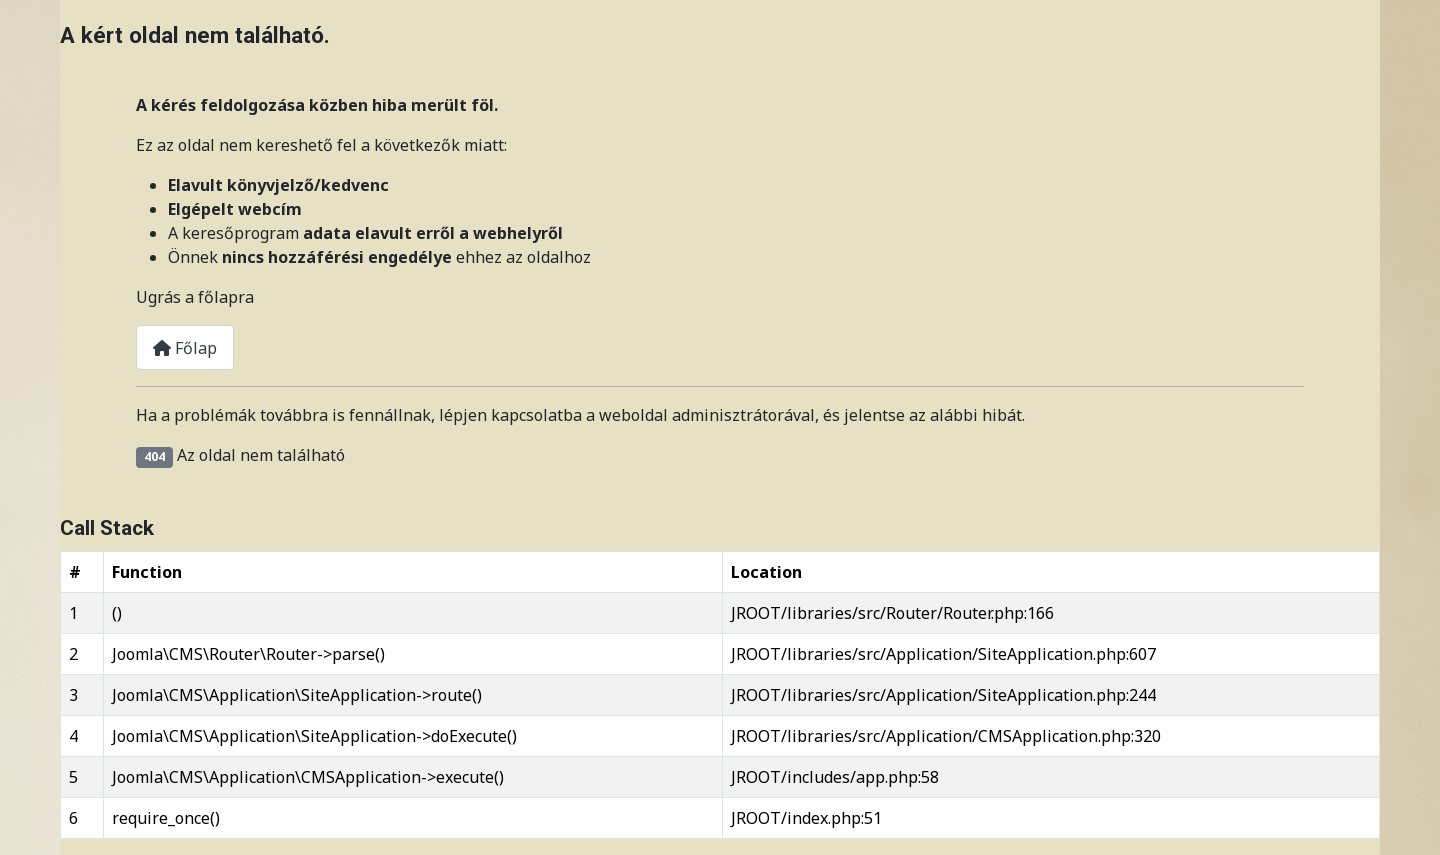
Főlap (185, 348)
